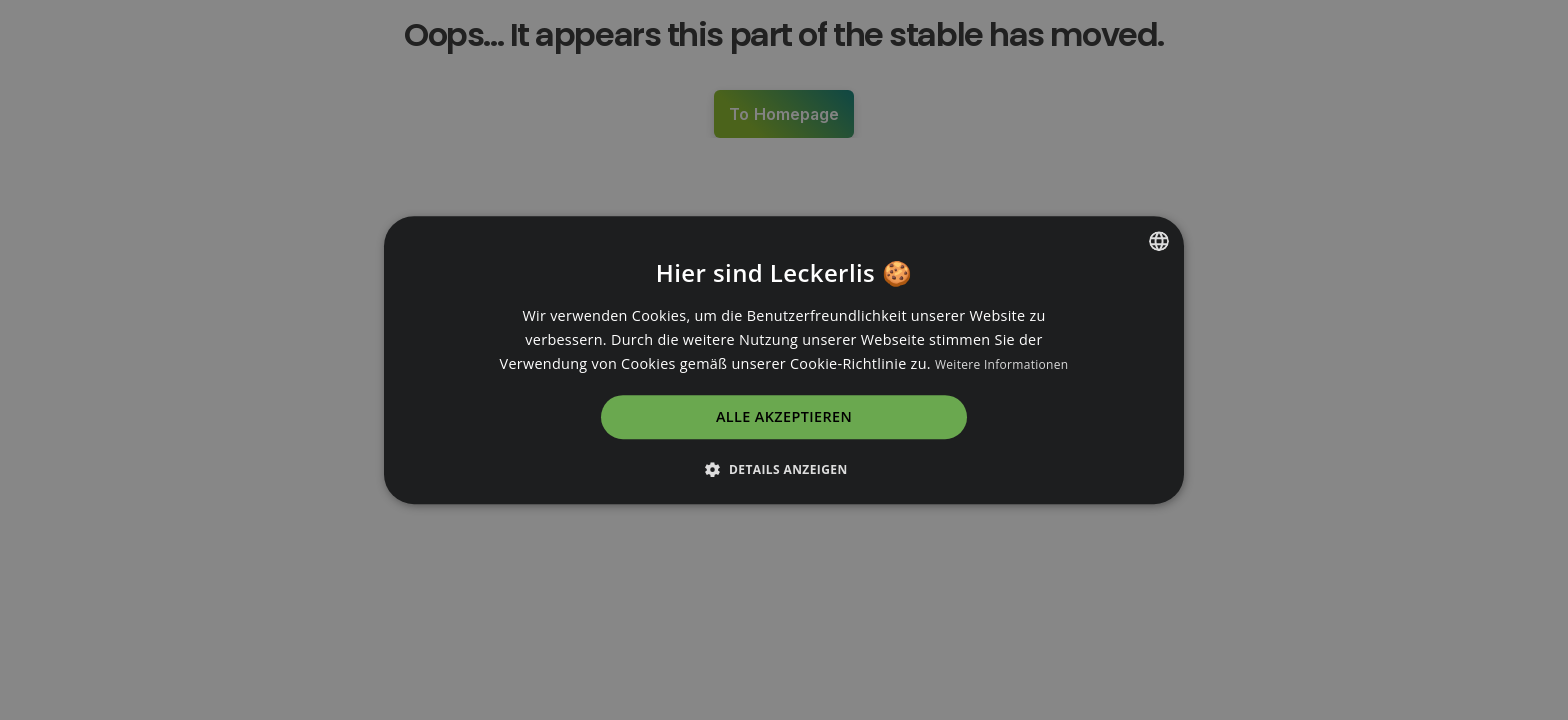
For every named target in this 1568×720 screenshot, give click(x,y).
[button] (783, 469)
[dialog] (784, 360)
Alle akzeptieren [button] (784, 417)
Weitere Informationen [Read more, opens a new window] (1002, 364)
